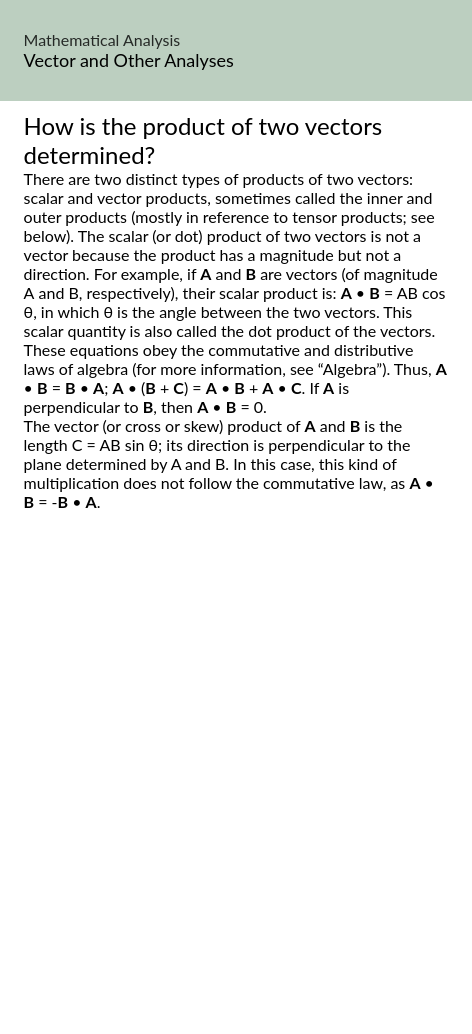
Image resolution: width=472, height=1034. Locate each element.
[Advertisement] (236, 795)
